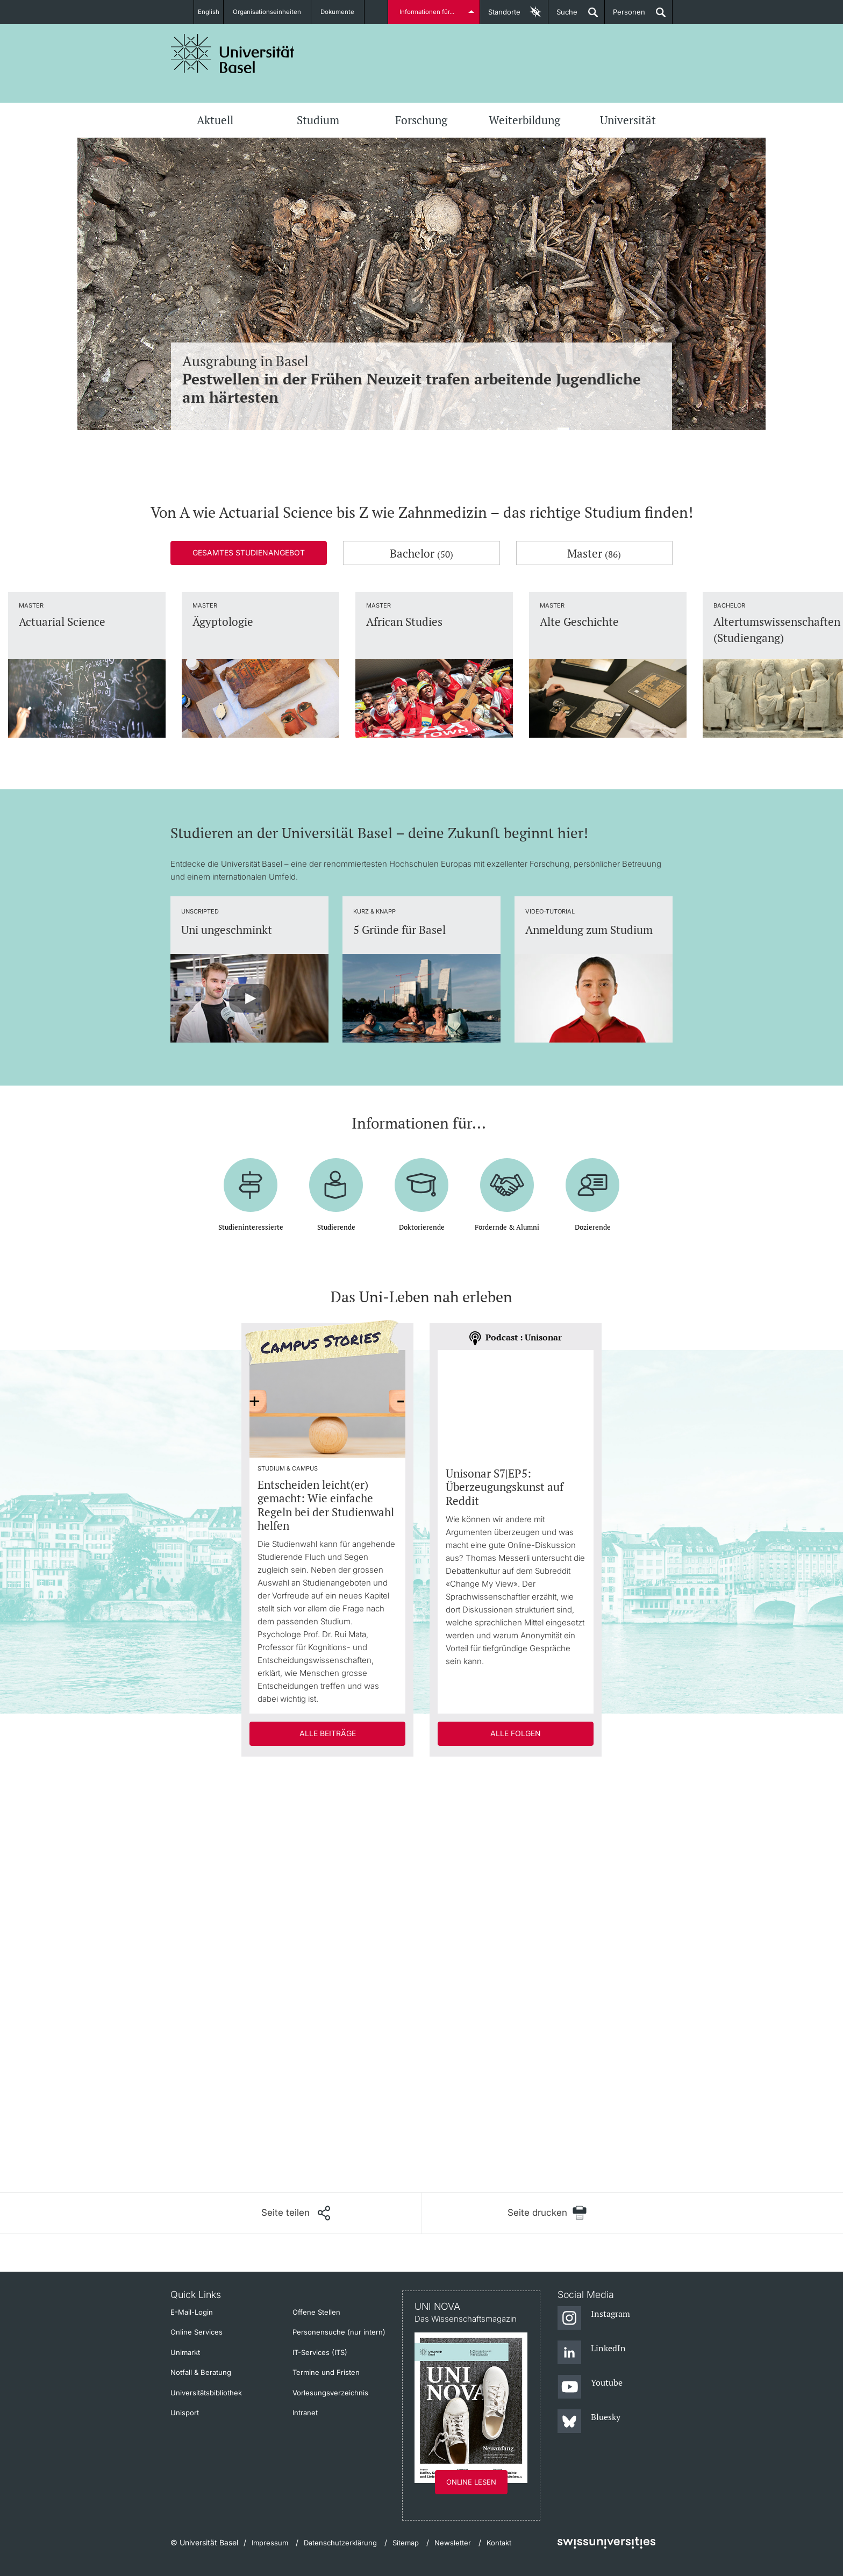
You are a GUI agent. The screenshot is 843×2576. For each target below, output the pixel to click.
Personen (625, 16)
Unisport (184, 2412)
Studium (318, 119)
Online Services (196, 2332)
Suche (562, 16)
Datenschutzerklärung (340, 2542)
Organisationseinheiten (272, 12)
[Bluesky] (589, 2421)
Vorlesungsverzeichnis (330, 2392)
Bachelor (421, 553)
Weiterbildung (524, 119)
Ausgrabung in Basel (421, 379)
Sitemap (405, 2542)
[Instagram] (594, 2318)
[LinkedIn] (592, 2352)
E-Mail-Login (191, 2312)
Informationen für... (428, 12)
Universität (628, 119)
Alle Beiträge (327, 1733)
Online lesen (471, 2482)
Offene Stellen (316, 2312)
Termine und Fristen (326, 2372)
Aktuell (215, 119)
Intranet (305, 2412)
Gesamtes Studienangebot (248, 552)
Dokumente (344, 12)
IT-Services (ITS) (319, 2352)
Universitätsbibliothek (206, 2392)
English (208, 12)
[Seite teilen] (295, 2213)
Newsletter (452, 2542)
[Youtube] (590, 2387)
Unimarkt (185, 2352)
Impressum (270, 2542)
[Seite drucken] (547, 2213)
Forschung (421, 119)
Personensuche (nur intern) (338, 2332)
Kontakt (499, 2542)
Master (594, 553)
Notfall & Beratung (200, 2372)
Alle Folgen (515, 1733)
